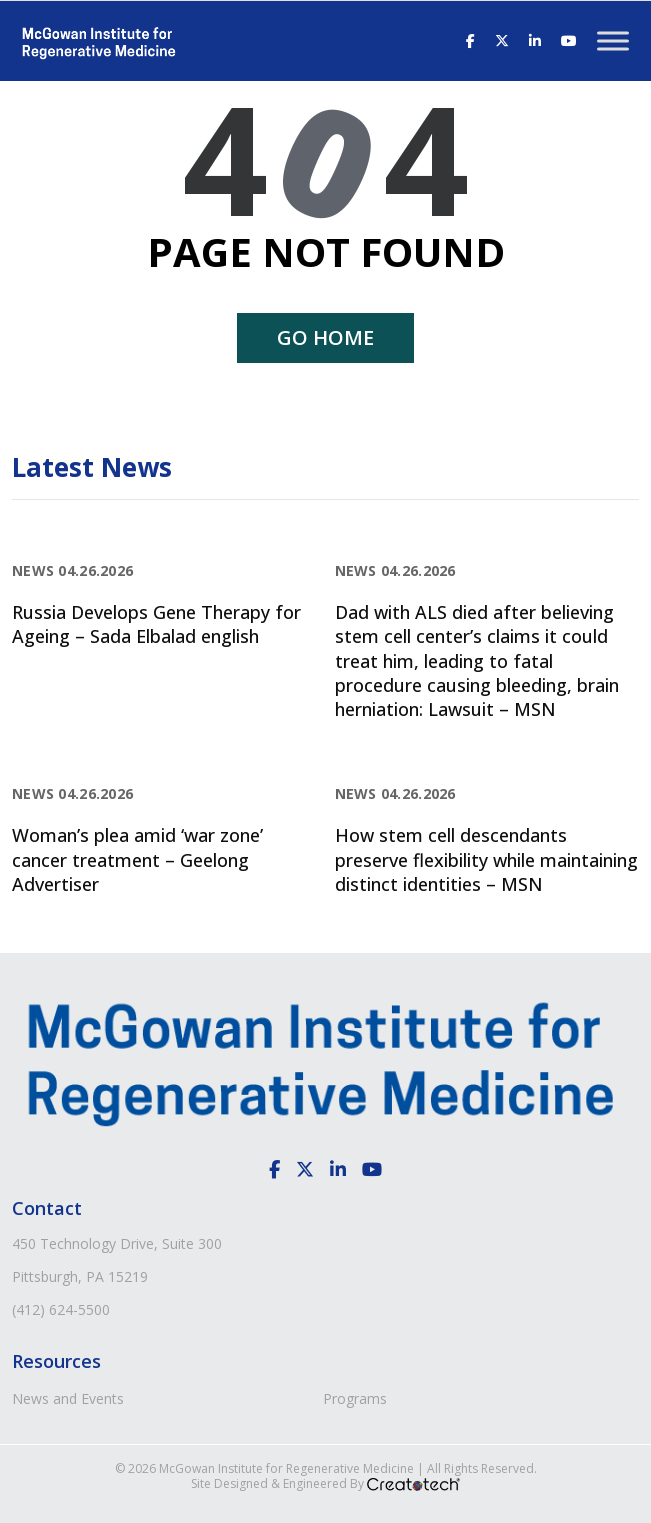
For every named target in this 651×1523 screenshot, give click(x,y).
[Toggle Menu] (613, 40)
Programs (355, 1398)
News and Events (68, 1398)
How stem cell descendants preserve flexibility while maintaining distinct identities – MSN (486, 859)
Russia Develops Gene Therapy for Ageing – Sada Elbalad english (156, 624)
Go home (325, 337)
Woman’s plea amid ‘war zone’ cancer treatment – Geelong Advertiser (137, 859)
